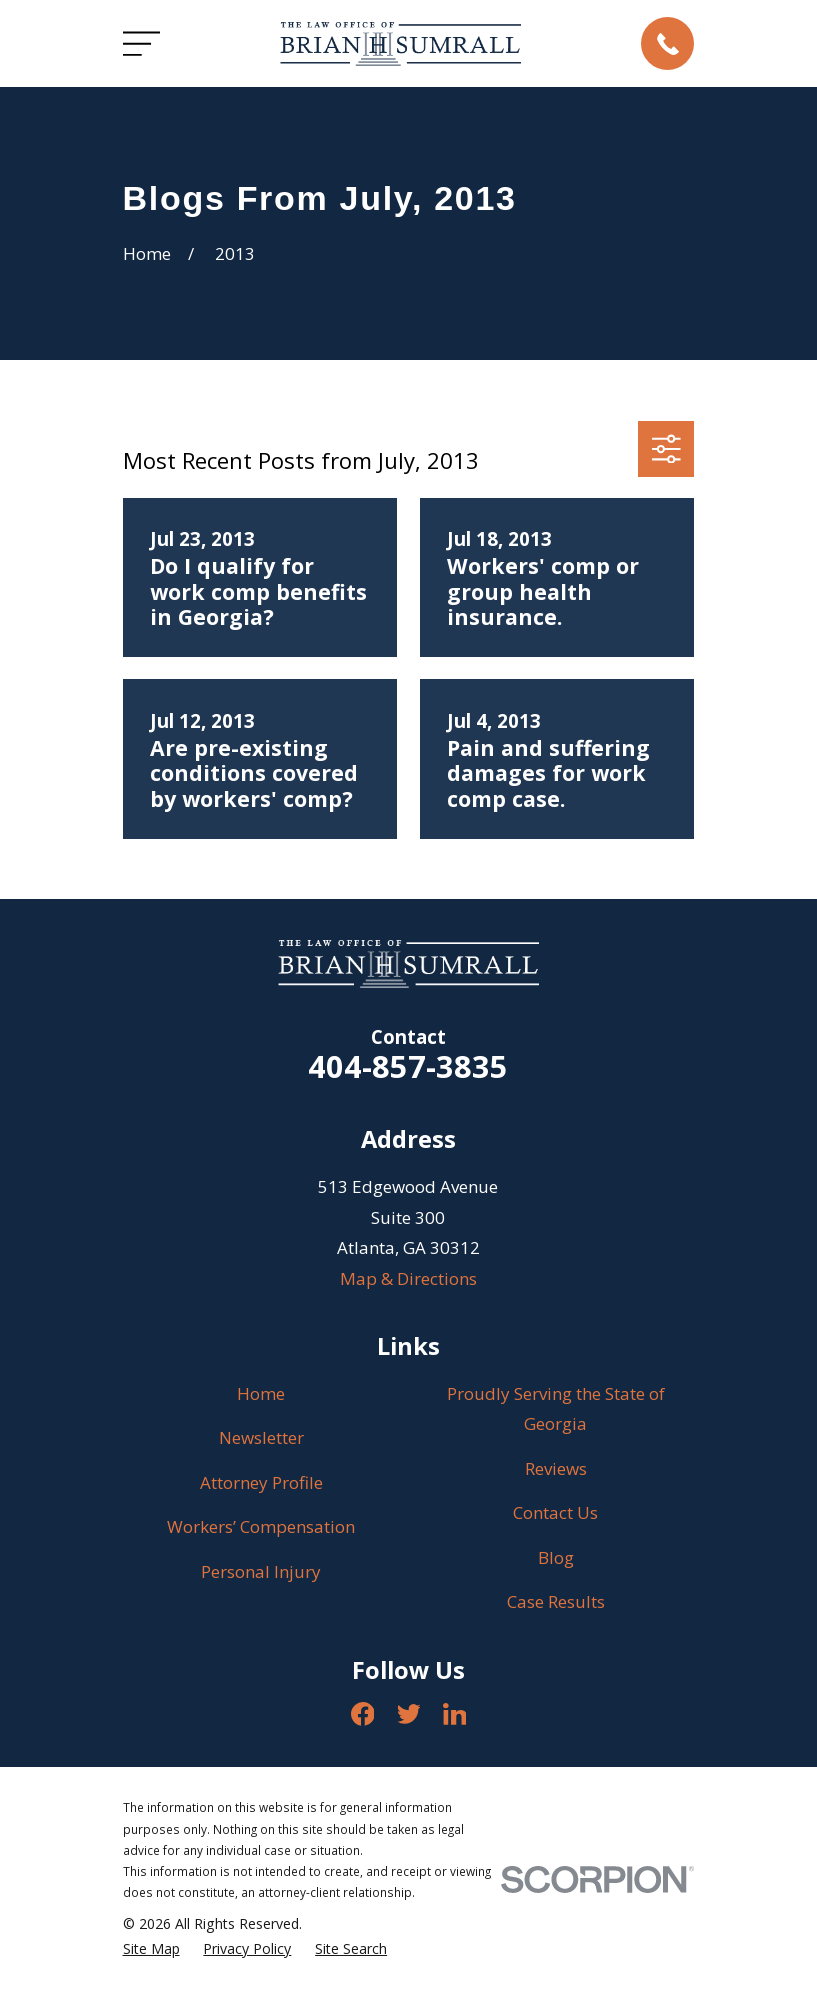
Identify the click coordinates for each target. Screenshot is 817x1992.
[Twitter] (409, 1714)
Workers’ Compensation (261, 1526)
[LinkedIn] (455, 1714)
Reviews (556, 1468)
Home (261, 1393)
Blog (556, 1557)
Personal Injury (261, 1571)
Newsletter (261, 1437)
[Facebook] (363, 1714)
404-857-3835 (408, 1066)
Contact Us (555, 1512)
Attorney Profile (261, 1482)
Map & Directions (408, 1278)
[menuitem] (151, 1949)
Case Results (556, 1601)
